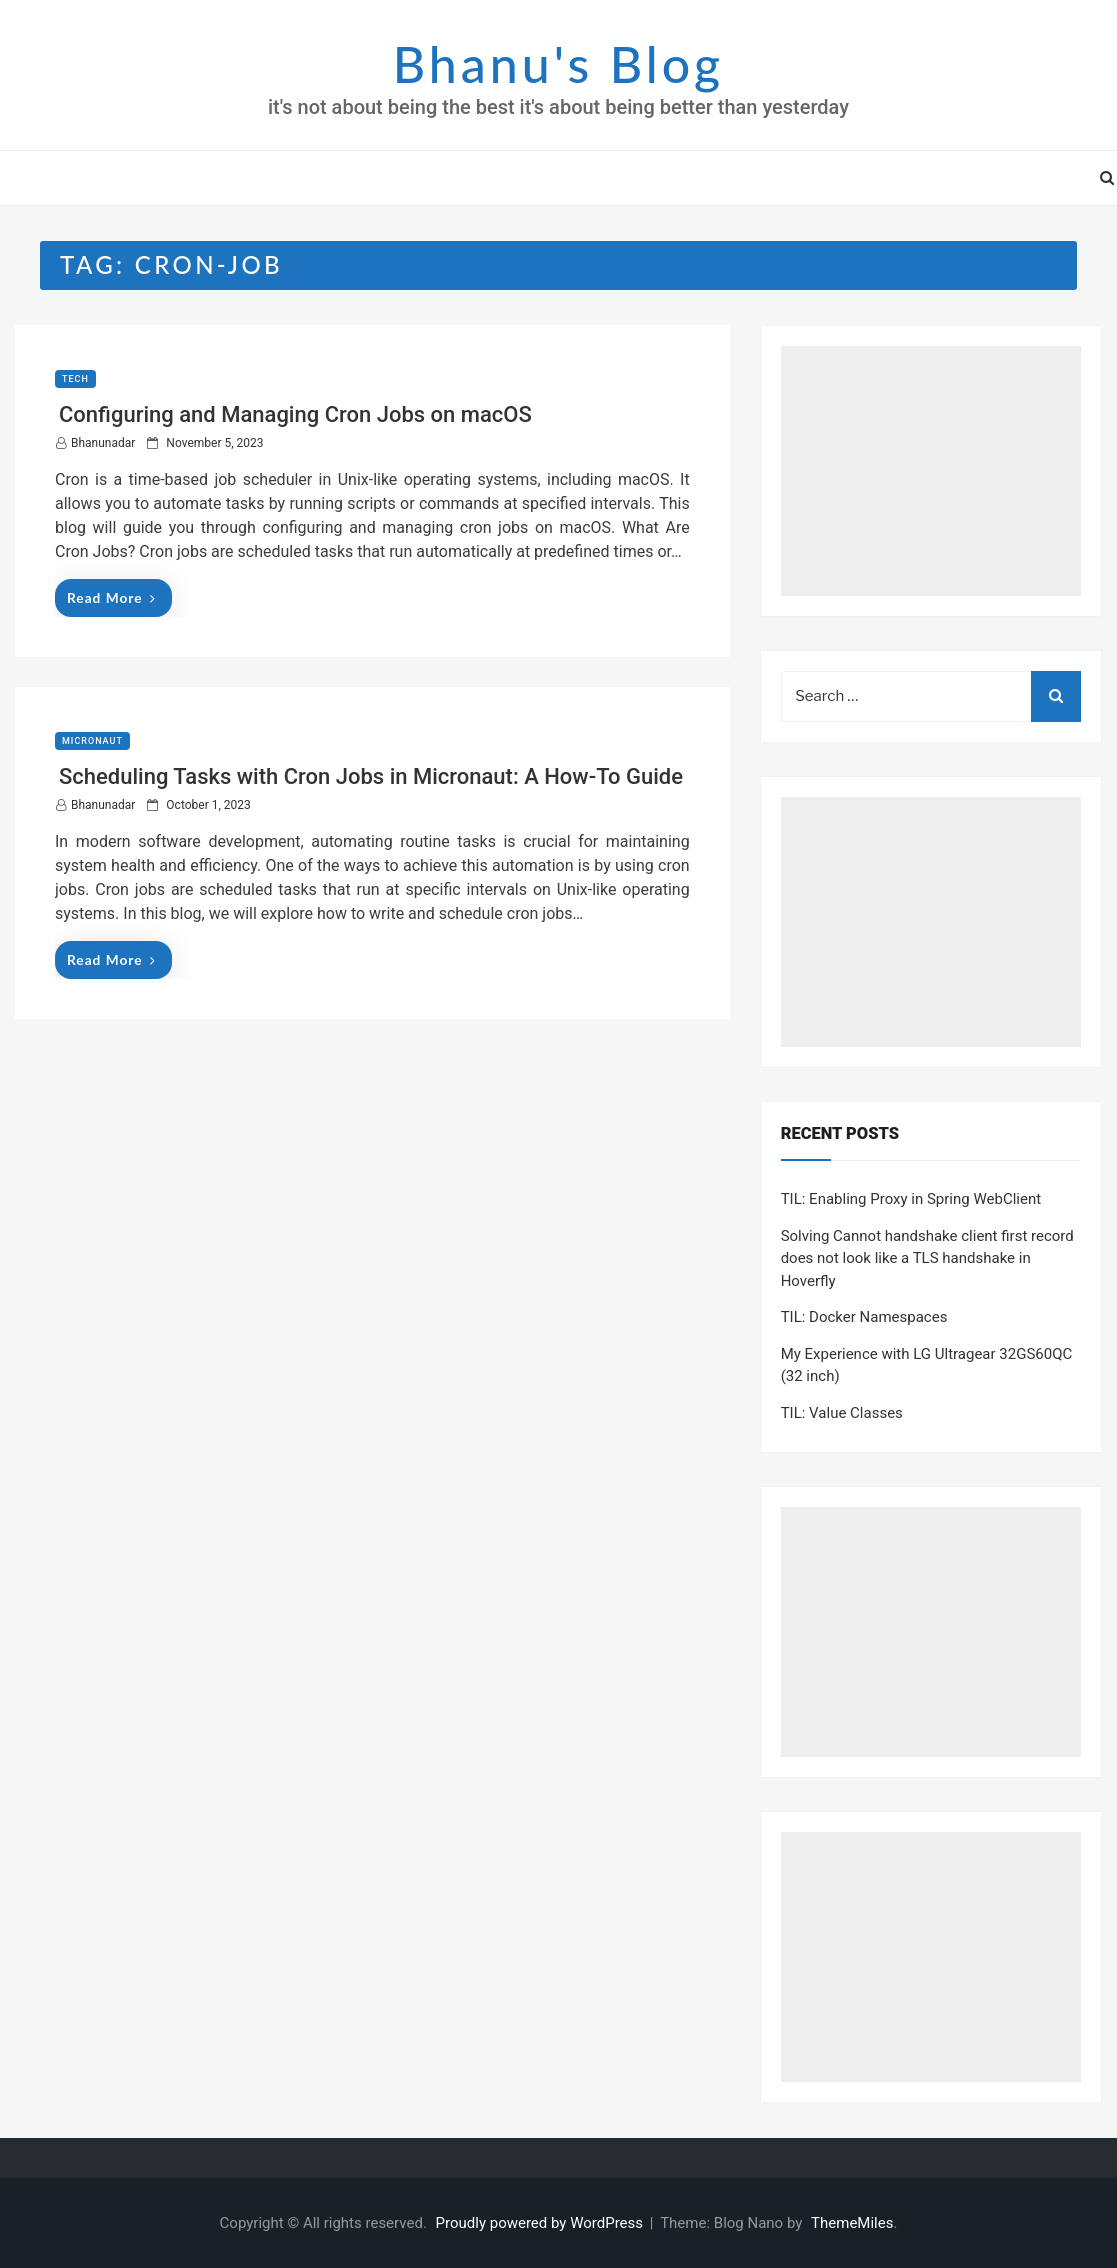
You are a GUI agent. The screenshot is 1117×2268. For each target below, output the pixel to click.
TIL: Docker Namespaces (864, 1317)
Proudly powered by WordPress (541, 2223)
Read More (111, 597)
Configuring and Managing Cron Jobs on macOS (295, 414)
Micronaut (92, 741)
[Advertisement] (931, 471)
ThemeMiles (852, 2223)
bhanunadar (103, 443)
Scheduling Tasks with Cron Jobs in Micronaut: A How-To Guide (371, 776)
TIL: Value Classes (842, 1413)
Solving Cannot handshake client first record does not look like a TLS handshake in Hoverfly (927, 1258)
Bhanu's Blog (558, 64)
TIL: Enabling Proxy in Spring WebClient (911, 1199)
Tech (75, 379)
